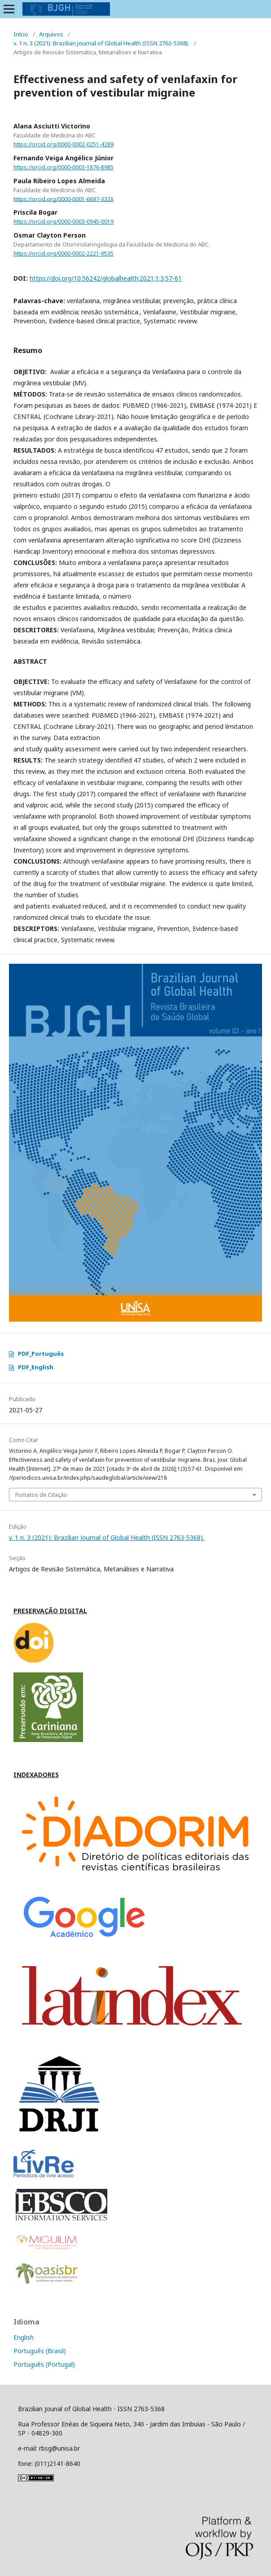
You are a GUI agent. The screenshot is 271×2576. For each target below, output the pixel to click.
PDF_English (35, 1367)
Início (20, 34)
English (23, 2337)
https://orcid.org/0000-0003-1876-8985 (63, 167)
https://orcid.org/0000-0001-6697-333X (63, 199)
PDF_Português (41, 1354)
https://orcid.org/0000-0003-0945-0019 (63, 221)
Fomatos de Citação (41, 1495)
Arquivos (51, 34)
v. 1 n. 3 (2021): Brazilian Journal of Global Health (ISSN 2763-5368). (101, 43)
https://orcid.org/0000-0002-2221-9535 (63, 253)
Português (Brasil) (39, 2351)
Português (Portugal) (44, 2364)
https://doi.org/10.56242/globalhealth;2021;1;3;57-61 (106, 278)
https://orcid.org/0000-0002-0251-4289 (63, 144)
